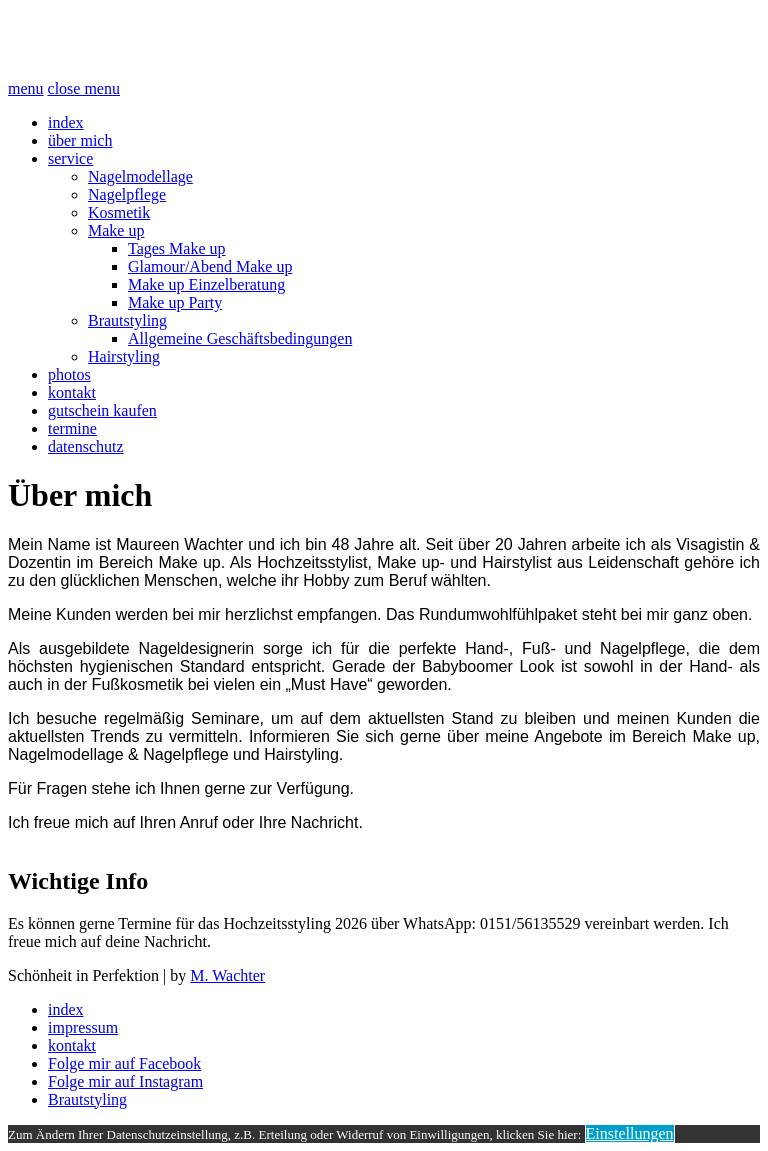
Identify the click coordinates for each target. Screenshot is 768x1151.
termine (72, 428)
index (66, 122)
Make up (116, 230)
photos (69, 374)
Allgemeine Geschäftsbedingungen (240, 338)
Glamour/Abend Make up (210, 266)
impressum (83, 1027)
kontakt (72, 392)
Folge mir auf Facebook (124, 1063)
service (70, 158)
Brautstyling (127, 320)
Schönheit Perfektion (169, 39)
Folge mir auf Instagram (125, 1081)
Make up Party (175, 302)
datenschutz (86, 446)
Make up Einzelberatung (206, 284)
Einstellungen (630, 1133)
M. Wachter (227, 975)
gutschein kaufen (102, 410)
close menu (84, 88)
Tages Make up (177, 248)
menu (26, 88)
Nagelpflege (127, 194)
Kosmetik (119, 212)
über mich (80, 140)
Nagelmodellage (140, 176)
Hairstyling (124, 356)
